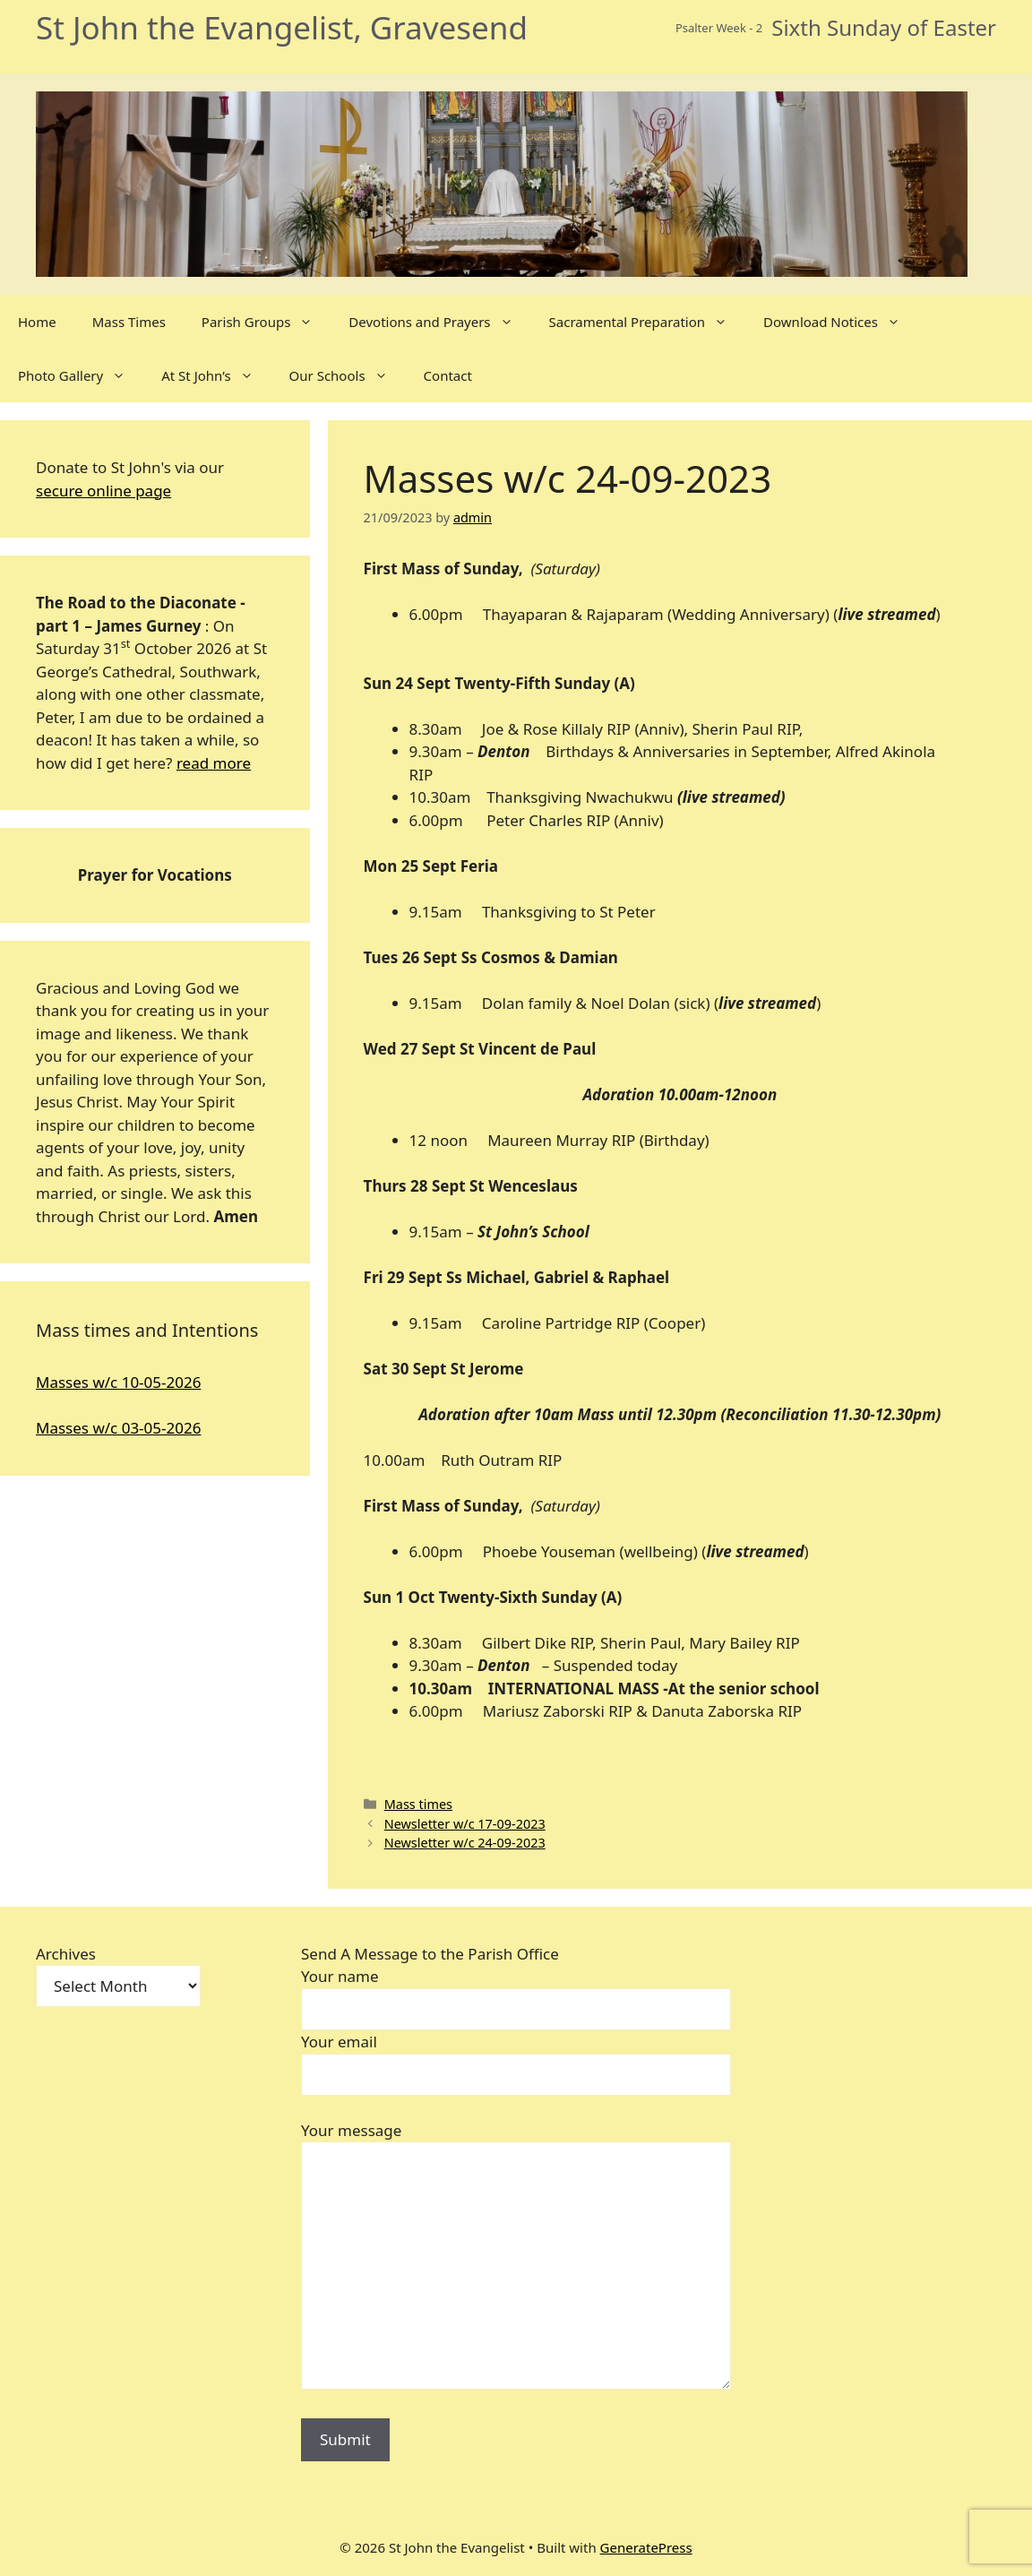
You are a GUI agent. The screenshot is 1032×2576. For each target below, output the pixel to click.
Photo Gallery (80, 375)
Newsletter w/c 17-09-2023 (465, 1823)
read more (213, 763)
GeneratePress (646, 2547)
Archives (66, 1953)
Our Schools (347, 375)
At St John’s (216, 375)
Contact (448, 375)
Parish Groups (266, 322)
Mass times (418, 1804)
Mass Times (129, 322)
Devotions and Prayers (439, 322)
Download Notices (840, 322)
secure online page (103, 490)
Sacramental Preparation (647, 322)
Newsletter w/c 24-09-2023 (465, 1842)
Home (37, 322)
